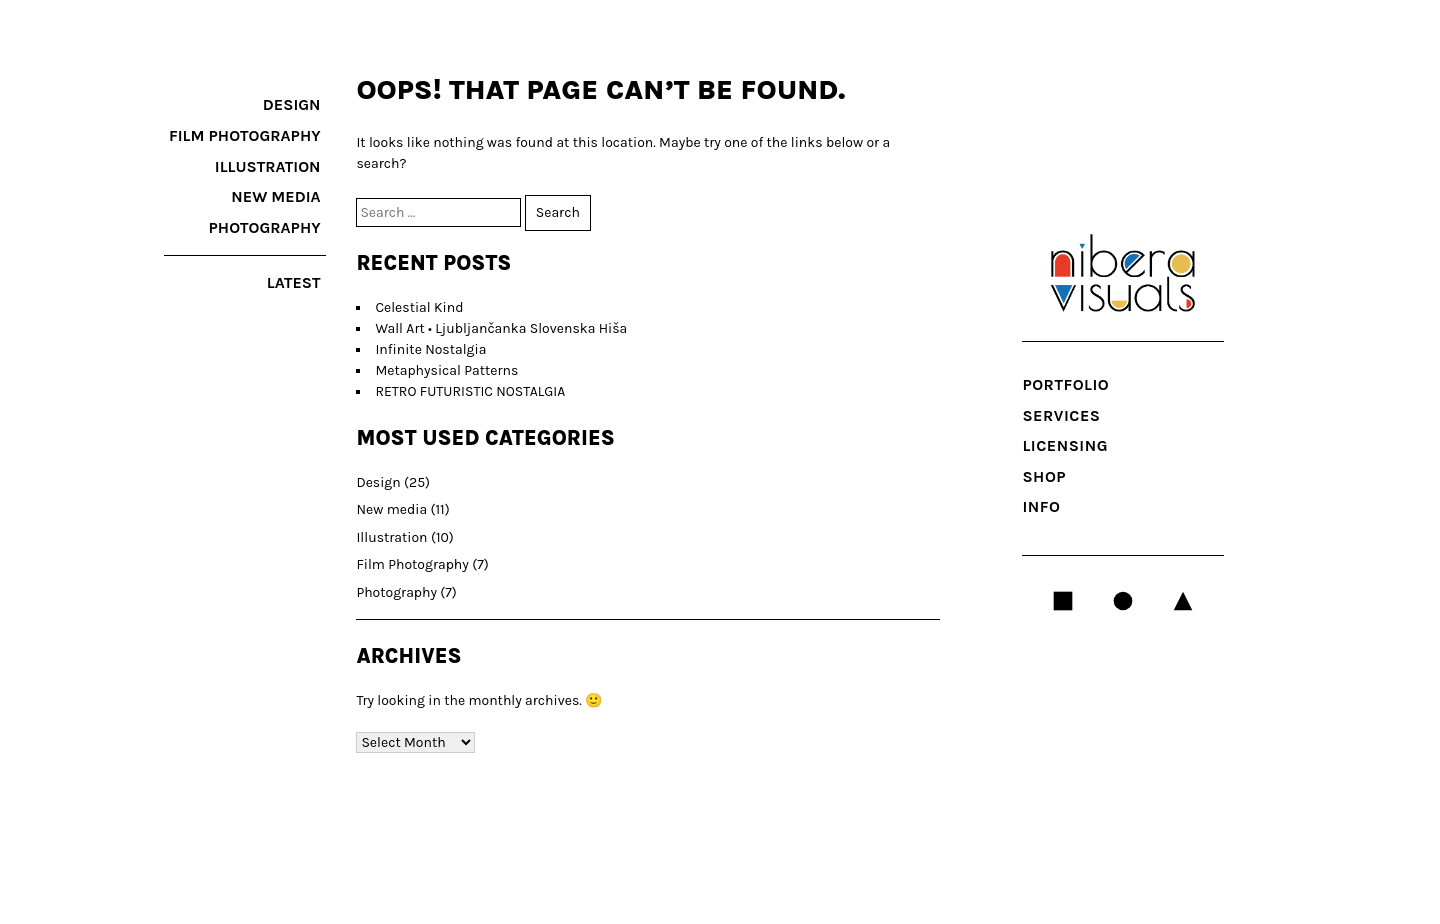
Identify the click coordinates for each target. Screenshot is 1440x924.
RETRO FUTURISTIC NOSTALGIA (470, 391)
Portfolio (1065, 384)
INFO (1041, 506)
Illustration (268, 166)
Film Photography (245, 135)
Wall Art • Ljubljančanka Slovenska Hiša (501, 328)
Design (292, 104)
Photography (265, 227)
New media (275, 196)
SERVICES (1061, 415)
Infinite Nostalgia (430, 349)
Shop (1044, 476)
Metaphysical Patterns (446, 370)
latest (294, 282)
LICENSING (1065, 445)
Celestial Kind (419, 307)
